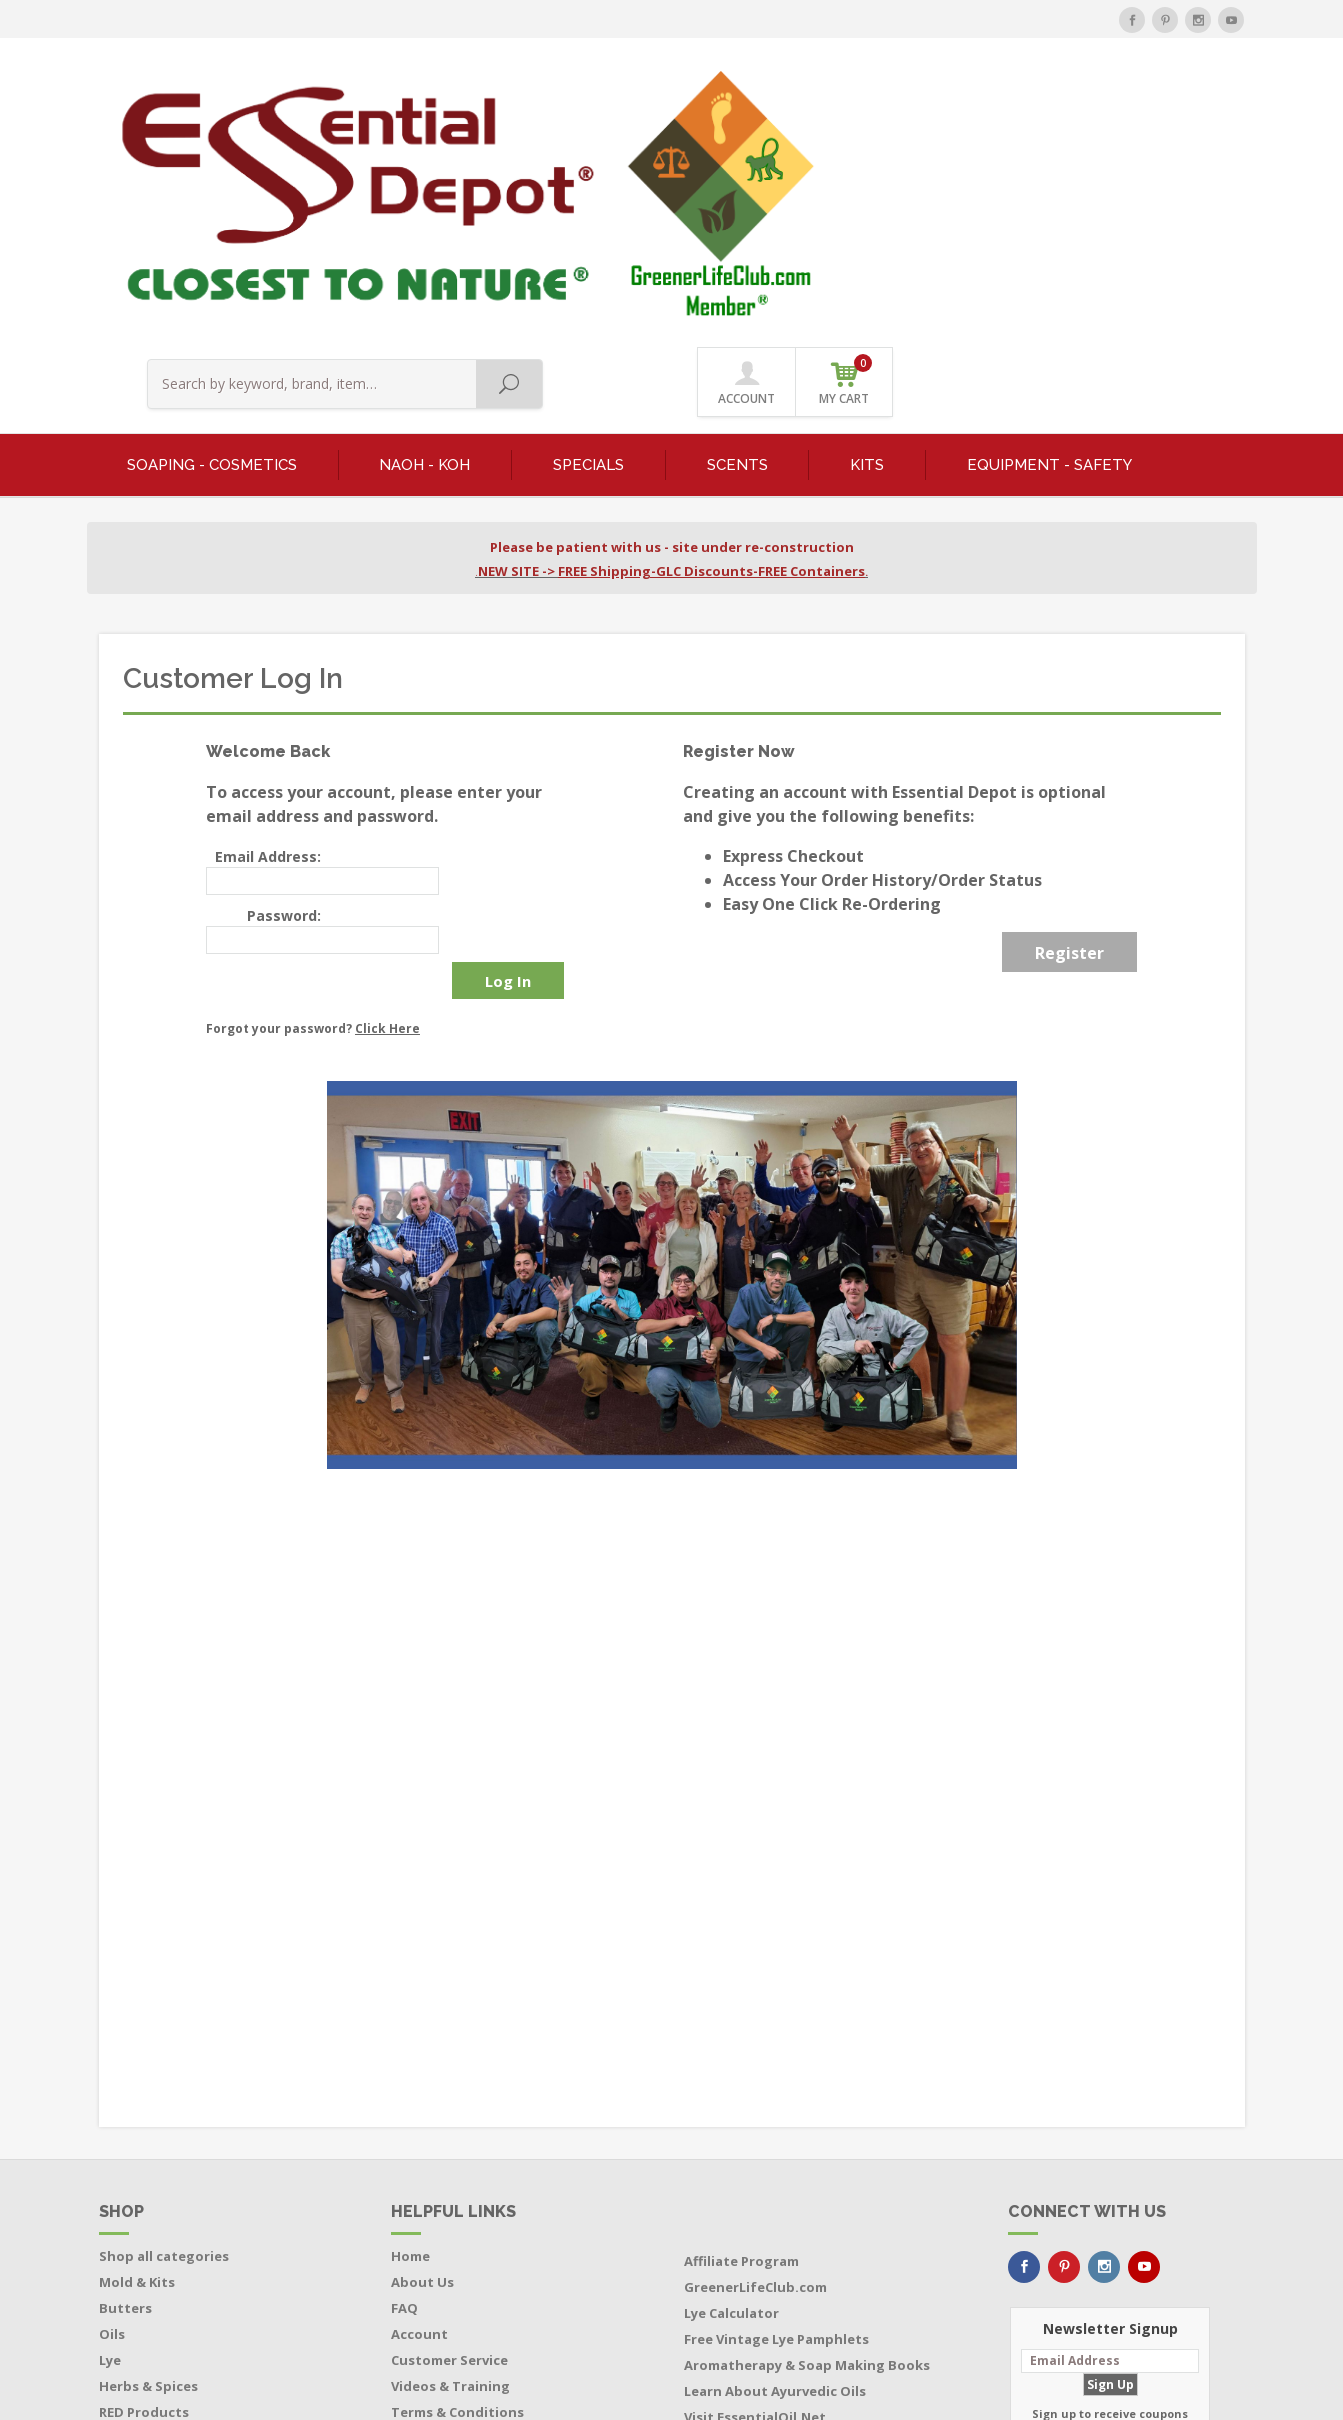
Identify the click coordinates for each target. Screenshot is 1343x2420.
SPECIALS (588, 236)
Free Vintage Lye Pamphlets (776, 2108)
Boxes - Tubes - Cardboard (187, 2259)
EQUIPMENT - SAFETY (1049, 236)
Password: (284, 686)
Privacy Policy (435, 2207)
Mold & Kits (137, 2051)
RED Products (144, 2181)
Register (1069, 725)
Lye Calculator (731, 2082)
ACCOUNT (1097, 102)
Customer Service (449, 2129)
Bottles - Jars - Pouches (176, 2233)
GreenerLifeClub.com (755, 2056)
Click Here (387, 797)
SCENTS (737, 236)
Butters (125, 2077)
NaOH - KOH (424, 236)
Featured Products (162, 2207)
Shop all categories (164, 2025)
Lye (110, 2129)
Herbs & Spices (148, 2155)
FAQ (404, 2077)
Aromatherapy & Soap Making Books (807, 2134)
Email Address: (268, 628)
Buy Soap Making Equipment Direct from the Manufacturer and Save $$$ (807, 2225)
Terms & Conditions (457, 2181)
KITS (867, 236)
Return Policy (435, 2233)
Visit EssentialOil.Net (755, 2186)
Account (419, 2103)
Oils (112, 2103)
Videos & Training (450, 2155)
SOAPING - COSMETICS (212, 236)
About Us (422, 2051)
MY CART (1196, 99)
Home (410, 2025)
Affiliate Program (741, 2030)
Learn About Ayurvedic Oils (775, 2160)
